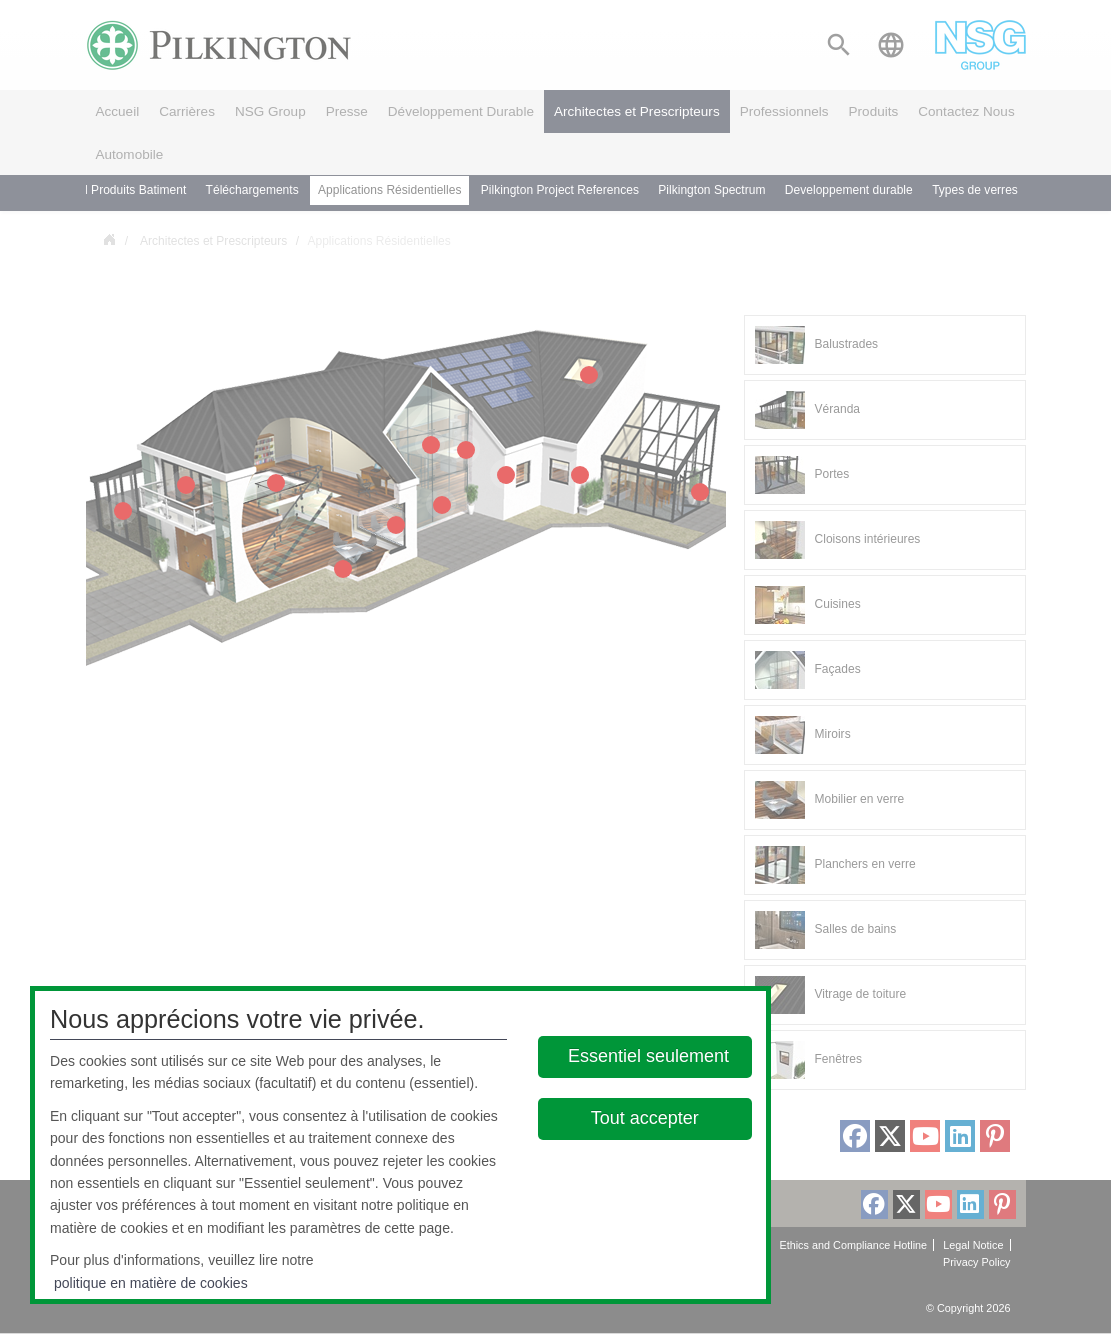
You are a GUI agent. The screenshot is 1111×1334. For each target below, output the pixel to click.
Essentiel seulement (648, 1056)
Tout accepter (645, 1118)
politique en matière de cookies (151, 1283)
